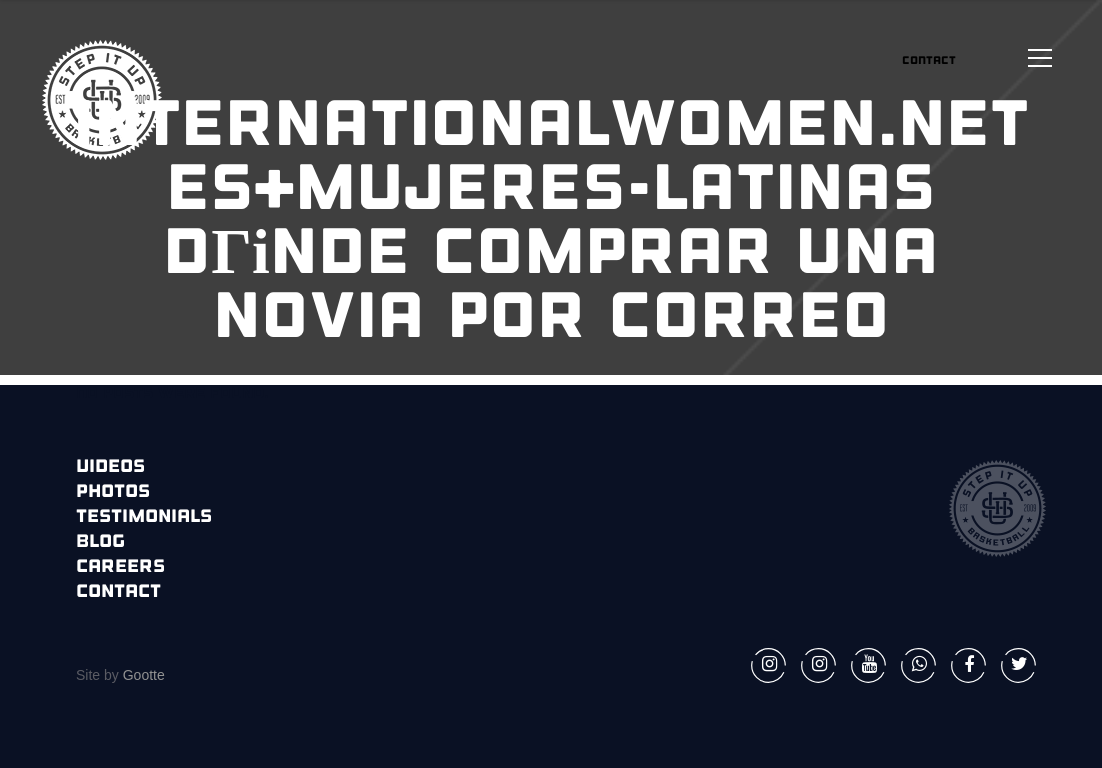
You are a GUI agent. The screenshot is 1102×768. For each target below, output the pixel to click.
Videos (110, 467)
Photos (113, 492)
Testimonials (144, 517)
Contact (118, 592)
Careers (120, 567)
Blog (100, 542)
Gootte (142, 675)
